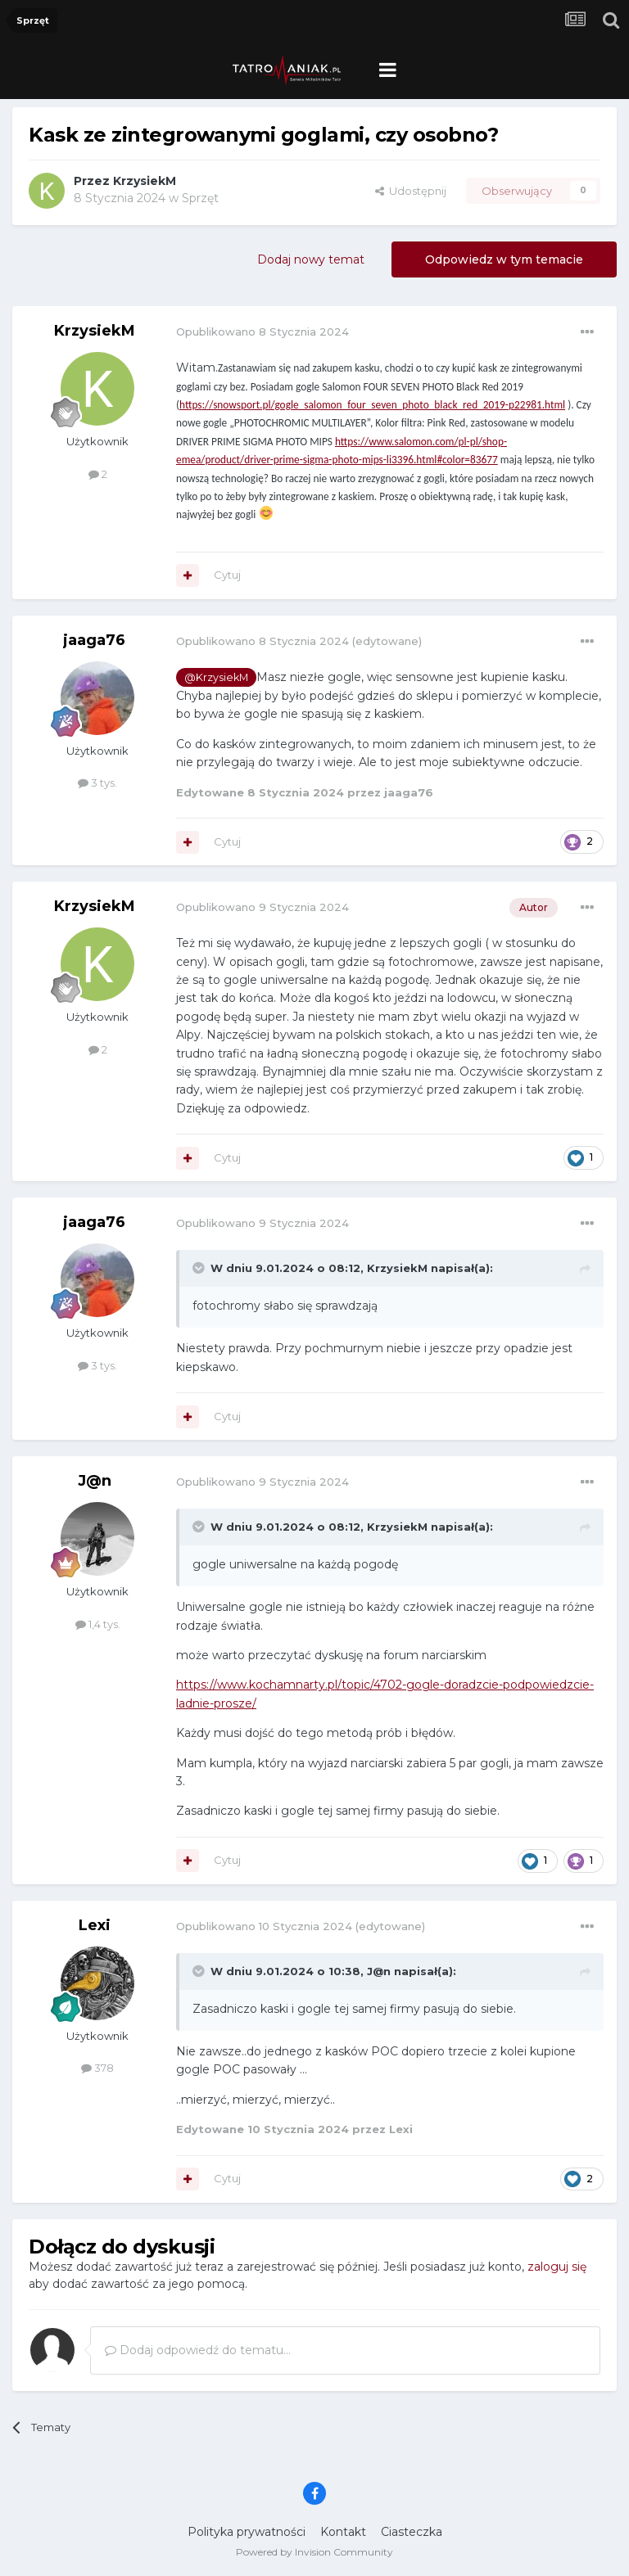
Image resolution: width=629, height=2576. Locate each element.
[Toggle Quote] (199, 1267)
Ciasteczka (411, 2531)
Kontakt (343, 2531)
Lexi (95, 1925)
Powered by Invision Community (314, 2552)
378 (97, 2067)
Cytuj (227, 574)
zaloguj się (556, 2266)
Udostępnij (410, 190)
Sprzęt (200, 198)
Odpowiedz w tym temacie (504, 259)
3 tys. (97, 782)
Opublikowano (262, 331)
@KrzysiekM (216, 677)
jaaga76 (94, 640)
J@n (94, 1481)
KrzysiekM (144, 181)
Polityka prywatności (246, 2531)
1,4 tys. (97, 1624)
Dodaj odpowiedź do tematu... (198, 2350)
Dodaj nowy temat (310, 259)
